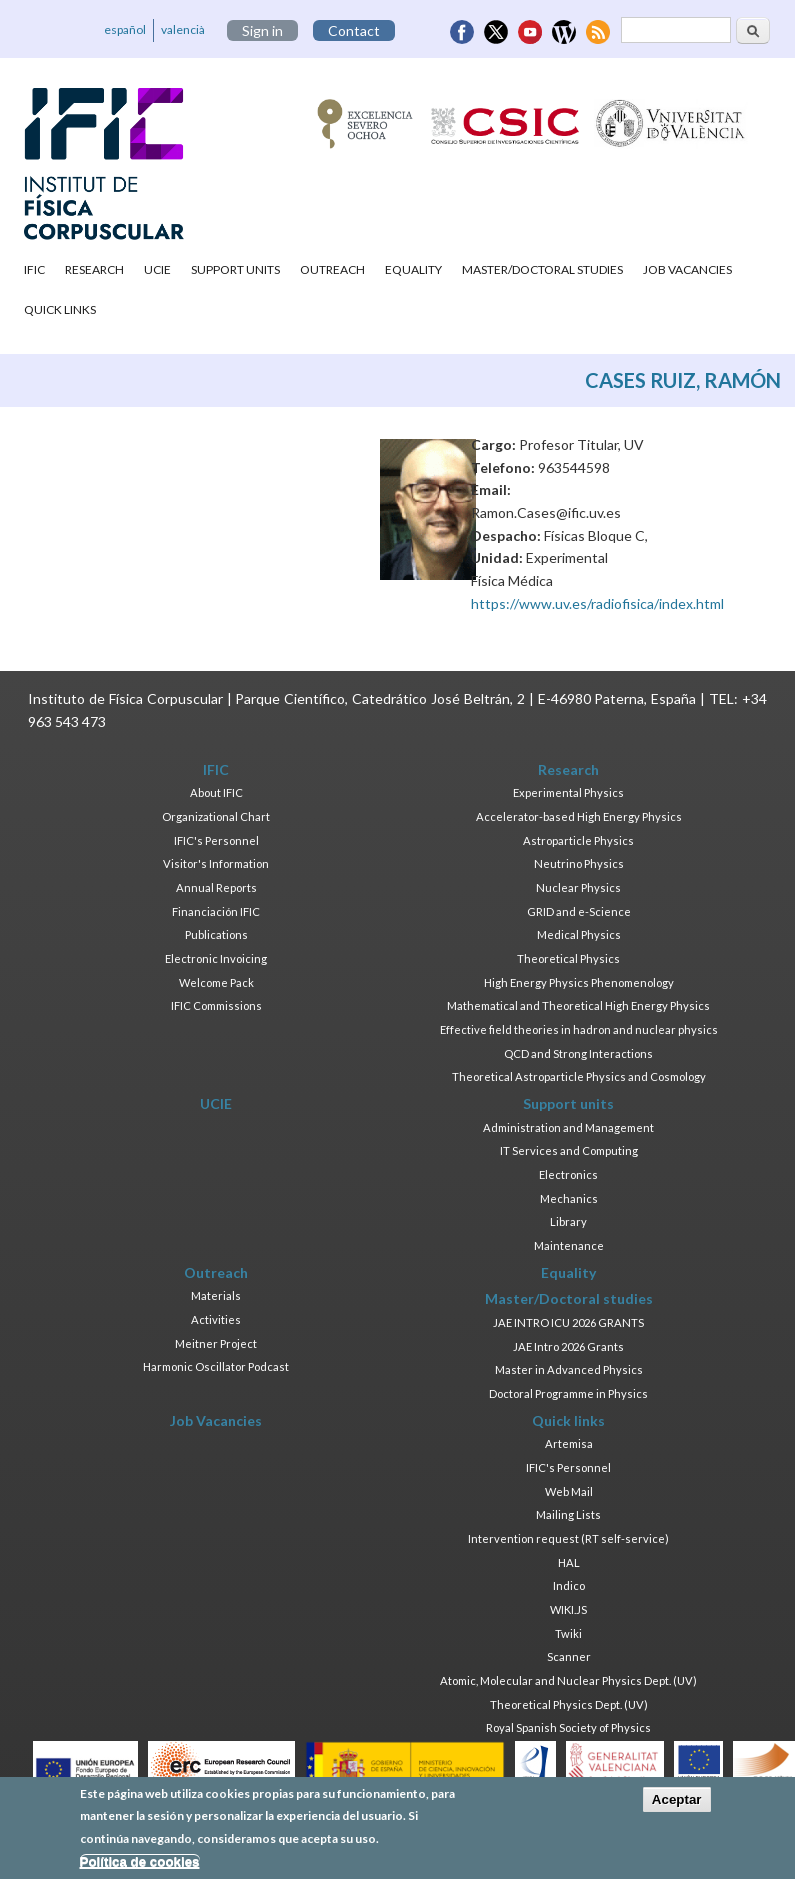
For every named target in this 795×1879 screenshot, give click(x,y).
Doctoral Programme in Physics (568, 1393)
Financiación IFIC (216, 911)
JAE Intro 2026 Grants (568, 1346)
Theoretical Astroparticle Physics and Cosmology (579, 1076)
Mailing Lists (568, 1514)
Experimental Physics (568, 792)
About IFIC (216, 792)
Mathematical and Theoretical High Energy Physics (578, 1005)
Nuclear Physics (578, 887)
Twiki (568, 1633)
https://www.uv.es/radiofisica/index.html (597, 603)
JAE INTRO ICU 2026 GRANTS (568, 1322)
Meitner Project (216, 1343)
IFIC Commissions (216, 1005)
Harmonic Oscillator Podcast (216, 1366)
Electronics (568, 1174)
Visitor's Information (216, 863)
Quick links (60, 309)
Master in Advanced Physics (569, 1369)
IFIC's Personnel (216, 840)
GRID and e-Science (579, 911)
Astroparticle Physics (578, 840)
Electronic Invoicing (216, 958)
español (125, 29)
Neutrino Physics (579, 863)
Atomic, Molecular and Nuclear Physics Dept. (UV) (568, 1680)
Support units (235, 269)
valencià (183, 29)
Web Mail (569, 1491)
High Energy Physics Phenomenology (579, 982)
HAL (569, 1562)
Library (568, 1221)
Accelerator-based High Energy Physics (579, 816)
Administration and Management (568, 1127)
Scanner (569, 1656)
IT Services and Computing (569, 1150)
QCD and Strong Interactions (578, 1053)
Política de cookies (140, 1861)
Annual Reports (216, 887)
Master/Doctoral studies (542, 269)
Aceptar (677, 1799)
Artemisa (569, 1443)
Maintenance (569, 1245)
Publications (216, 934)
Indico (569, 1585)
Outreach (332, 269)
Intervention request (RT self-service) (568, 1538)
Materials (216, 1295)
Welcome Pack (216, 982)
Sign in (262, 30)
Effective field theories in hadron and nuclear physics (579, 1029)
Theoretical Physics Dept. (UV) (569, 1704)
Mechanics (569, 1198)
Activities (216, 1319)
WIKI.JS (568, 1609)
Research (94, 269)
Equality (413, 269)
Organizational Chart (216, 816)
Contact (354, 30)
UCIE (157, 269)
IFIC (34, 269)
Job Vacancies (687, 269)
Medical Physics (579, 934)
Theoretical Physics (568, 958)
